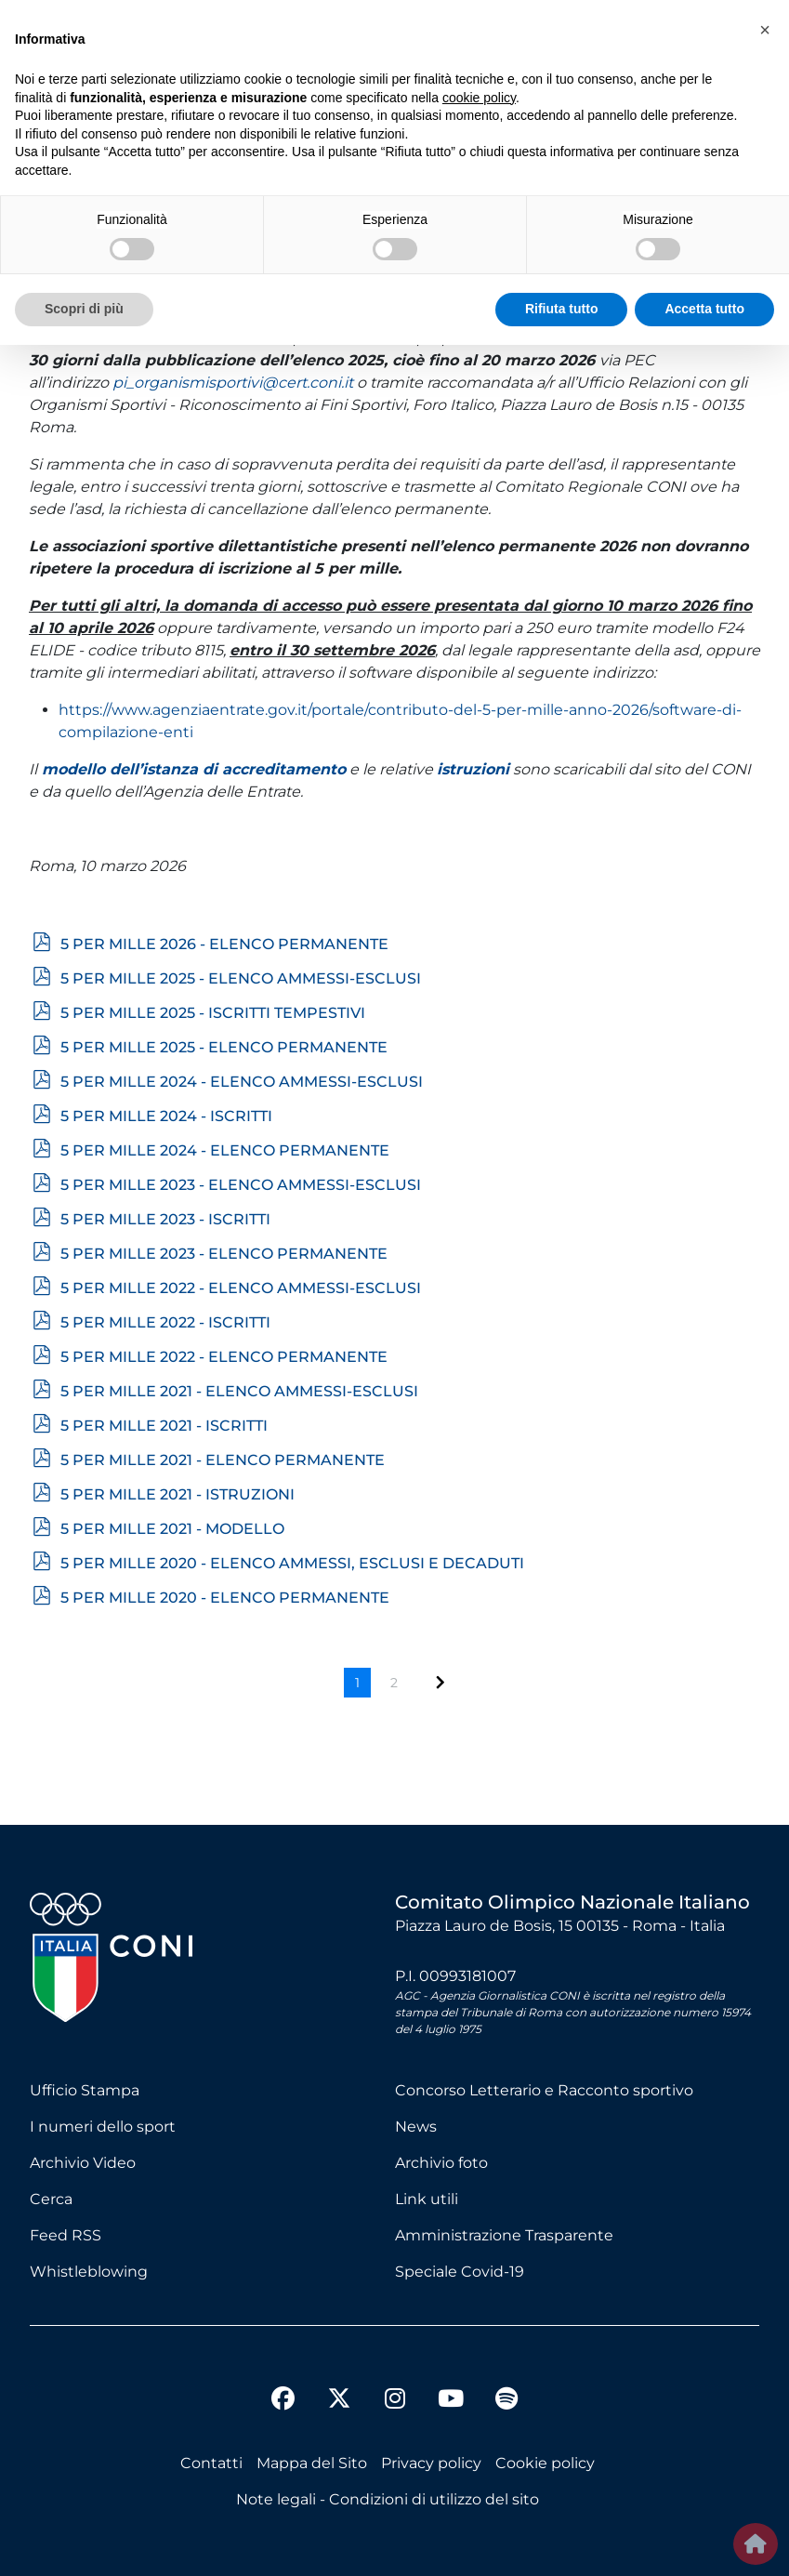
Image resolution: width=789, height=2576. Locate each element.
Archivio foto (441, 2163)
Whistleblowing (89, 2271)
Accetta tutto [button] (704, 308)
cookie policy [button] (479, 97)
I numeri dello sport (103, 2126)
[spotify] (506, 2401)
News (416, 2126)
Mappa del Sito (311, 2463)
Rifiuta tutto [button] (561, 308)
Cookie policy (545, 2463)
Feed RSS (65, 2235)
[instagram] (395, 2401)
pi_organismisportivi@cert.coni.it (232, 382)
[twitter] (339, 2383)
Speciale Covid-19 (459, 2271)
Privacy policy (431, 2463)
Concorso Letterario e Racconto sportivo (544, 2090)
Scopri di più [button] (84, 308)
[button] (765, 30)
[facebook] (283, 2401)
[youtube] (450, 2401)
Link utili (426, 2199)
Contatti (211, 2463)
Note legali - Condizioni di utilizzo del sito (387, 2499)
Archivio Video (83, 2163)
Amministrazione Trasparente (504, 2235)
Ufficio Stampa (84, 2090)
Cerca (51, 2199)
